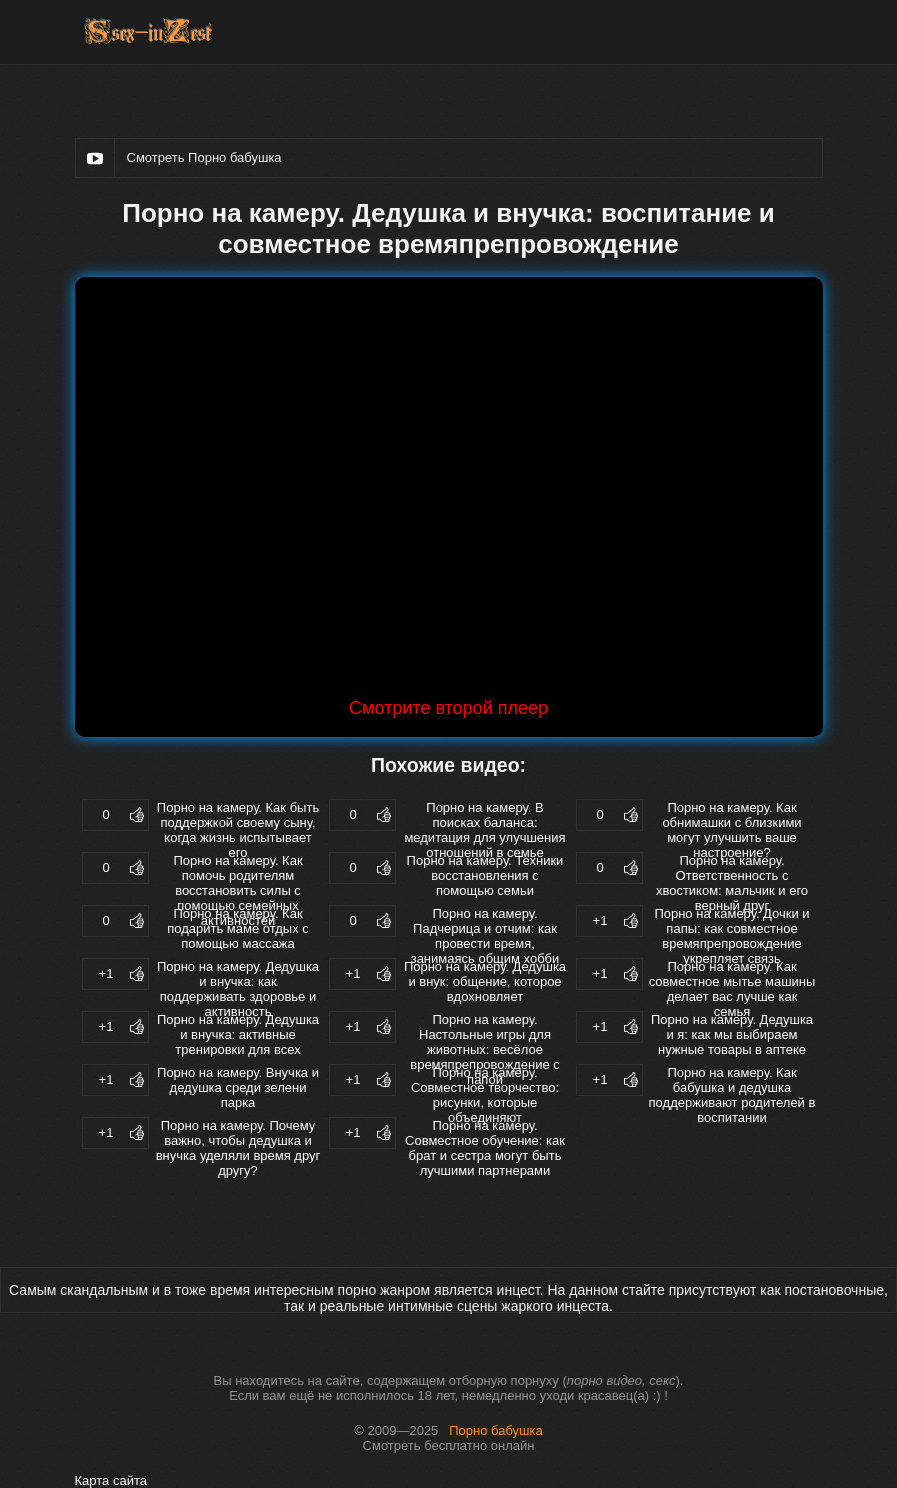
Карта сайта (111, 1480)
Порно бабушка (496, 1430)
